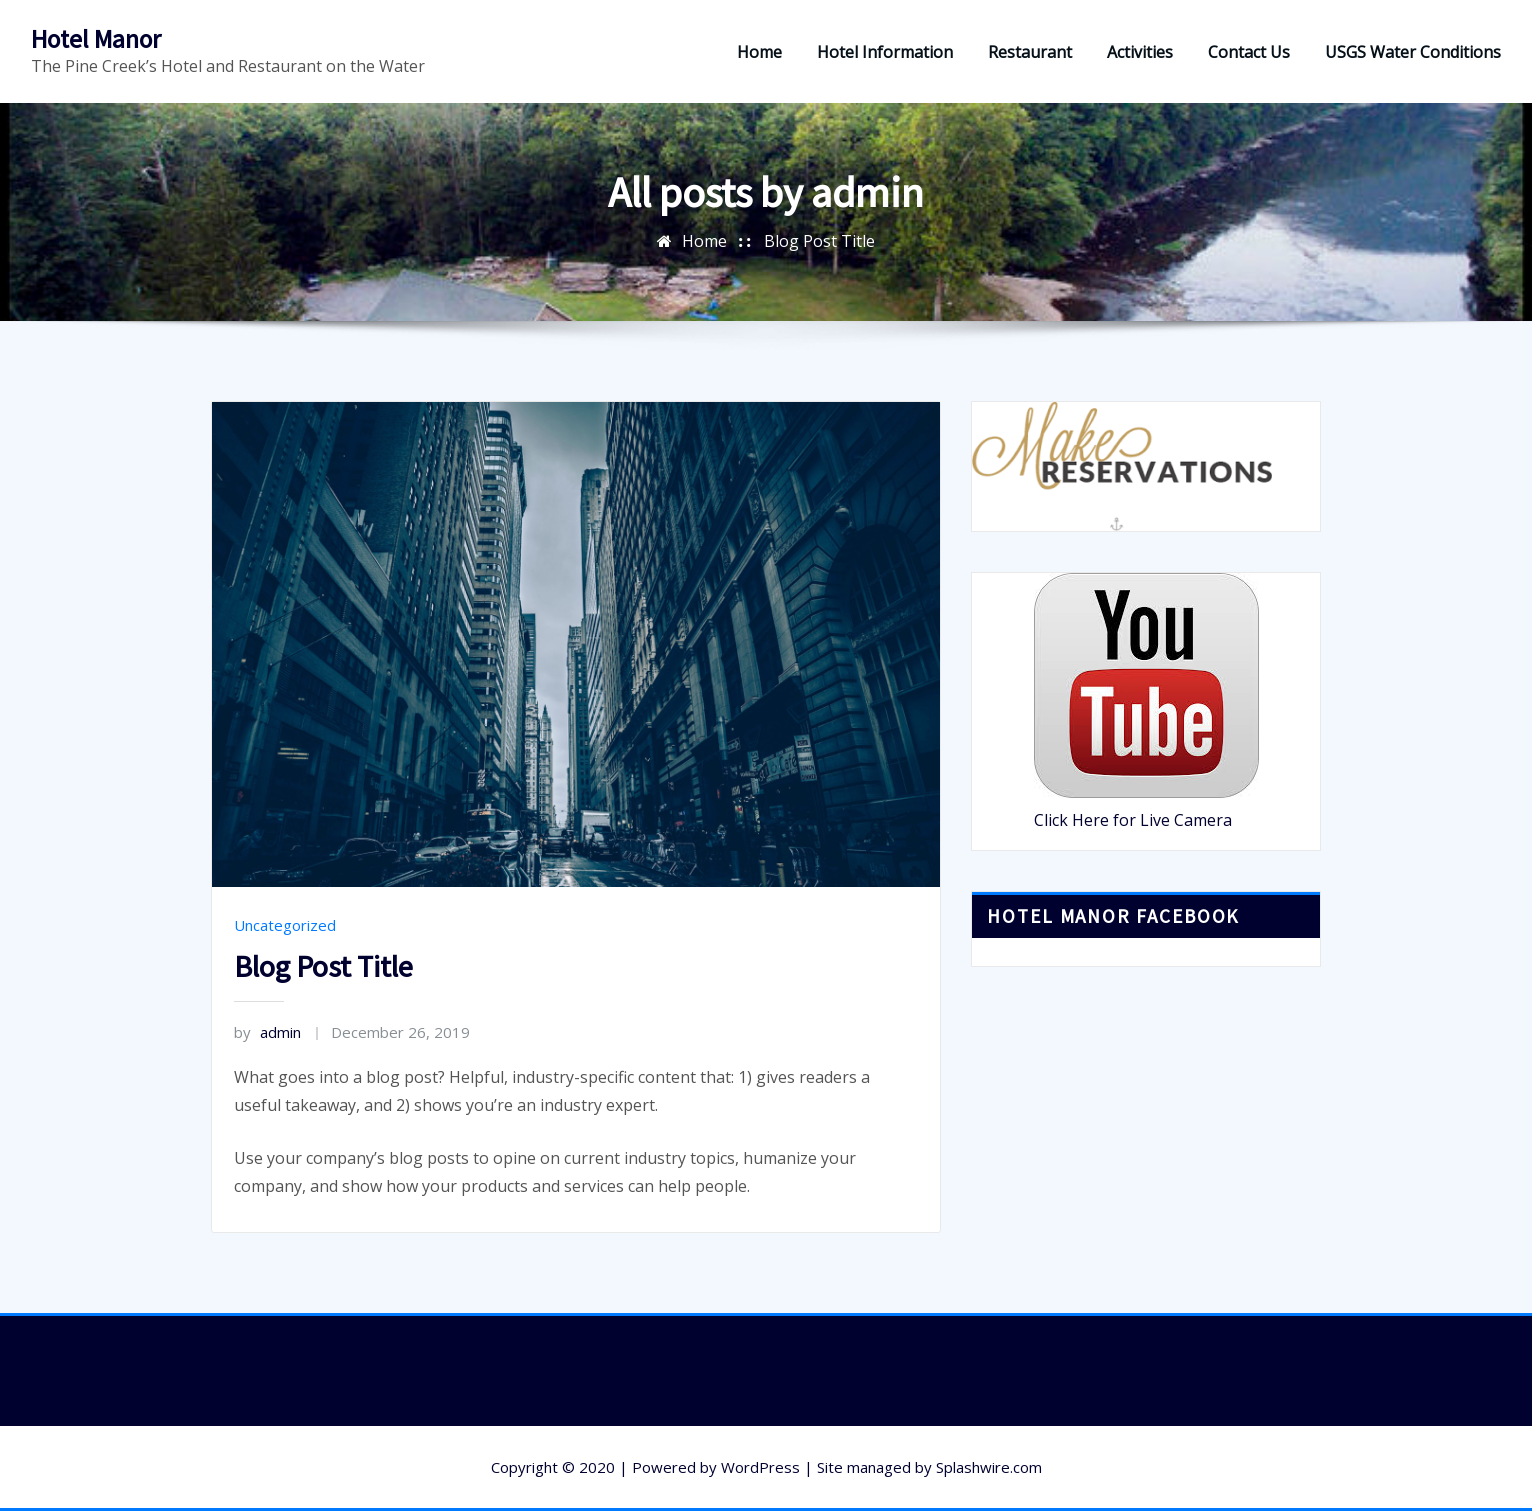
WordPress (760, 1467)
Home (759, 52)
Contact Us (1249, 52)
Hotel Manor (96, 39)
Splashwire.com (989, 1467)
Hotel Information (885, 52)
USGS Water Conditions (1413, 52)
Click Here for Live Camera (1133, 820)
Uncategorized (285, 925)
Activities (1140, 52)
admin (267, 1032)
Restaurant (1030, 52)
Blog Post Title (819, 241)
